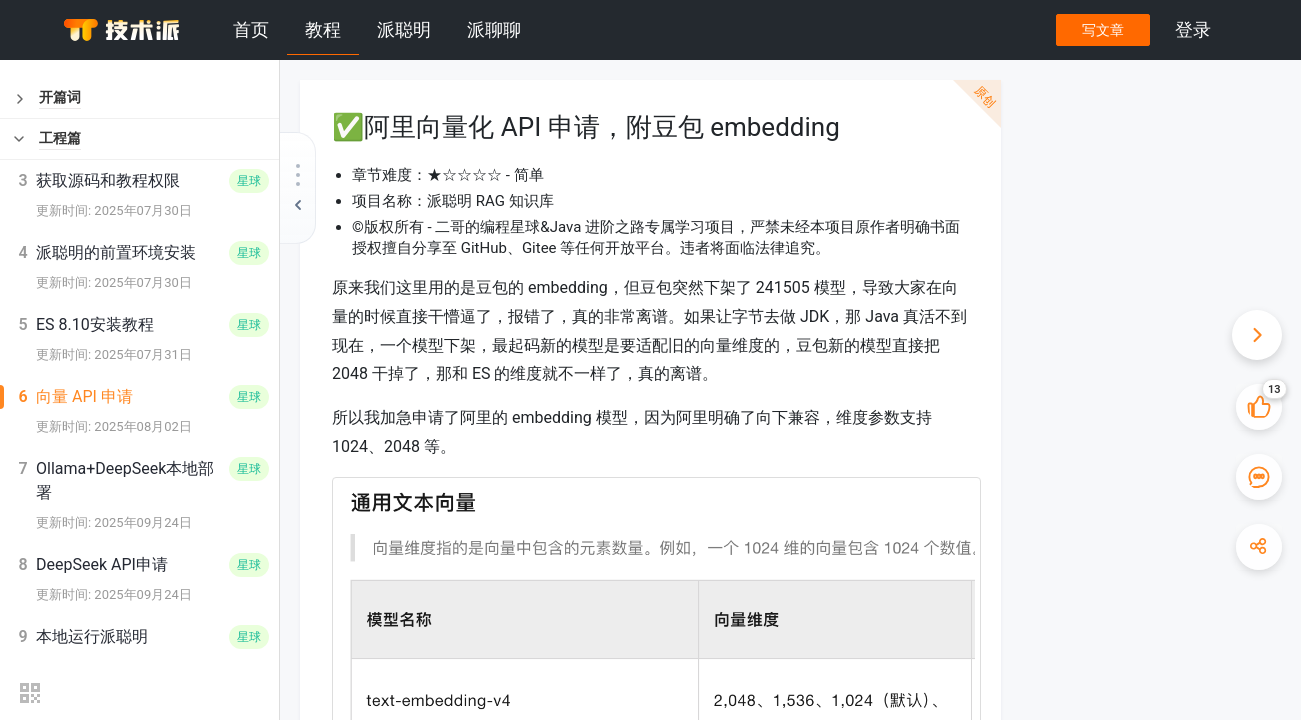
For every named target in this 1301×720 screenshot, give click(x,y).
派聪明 (404, 29)
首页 (251, 29)
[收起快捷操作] (1256, 335)
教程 (323, 29)
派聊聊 (494, 29)
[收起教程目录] (298, 188)
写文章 (1102, 30)
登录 (1193, 29)
